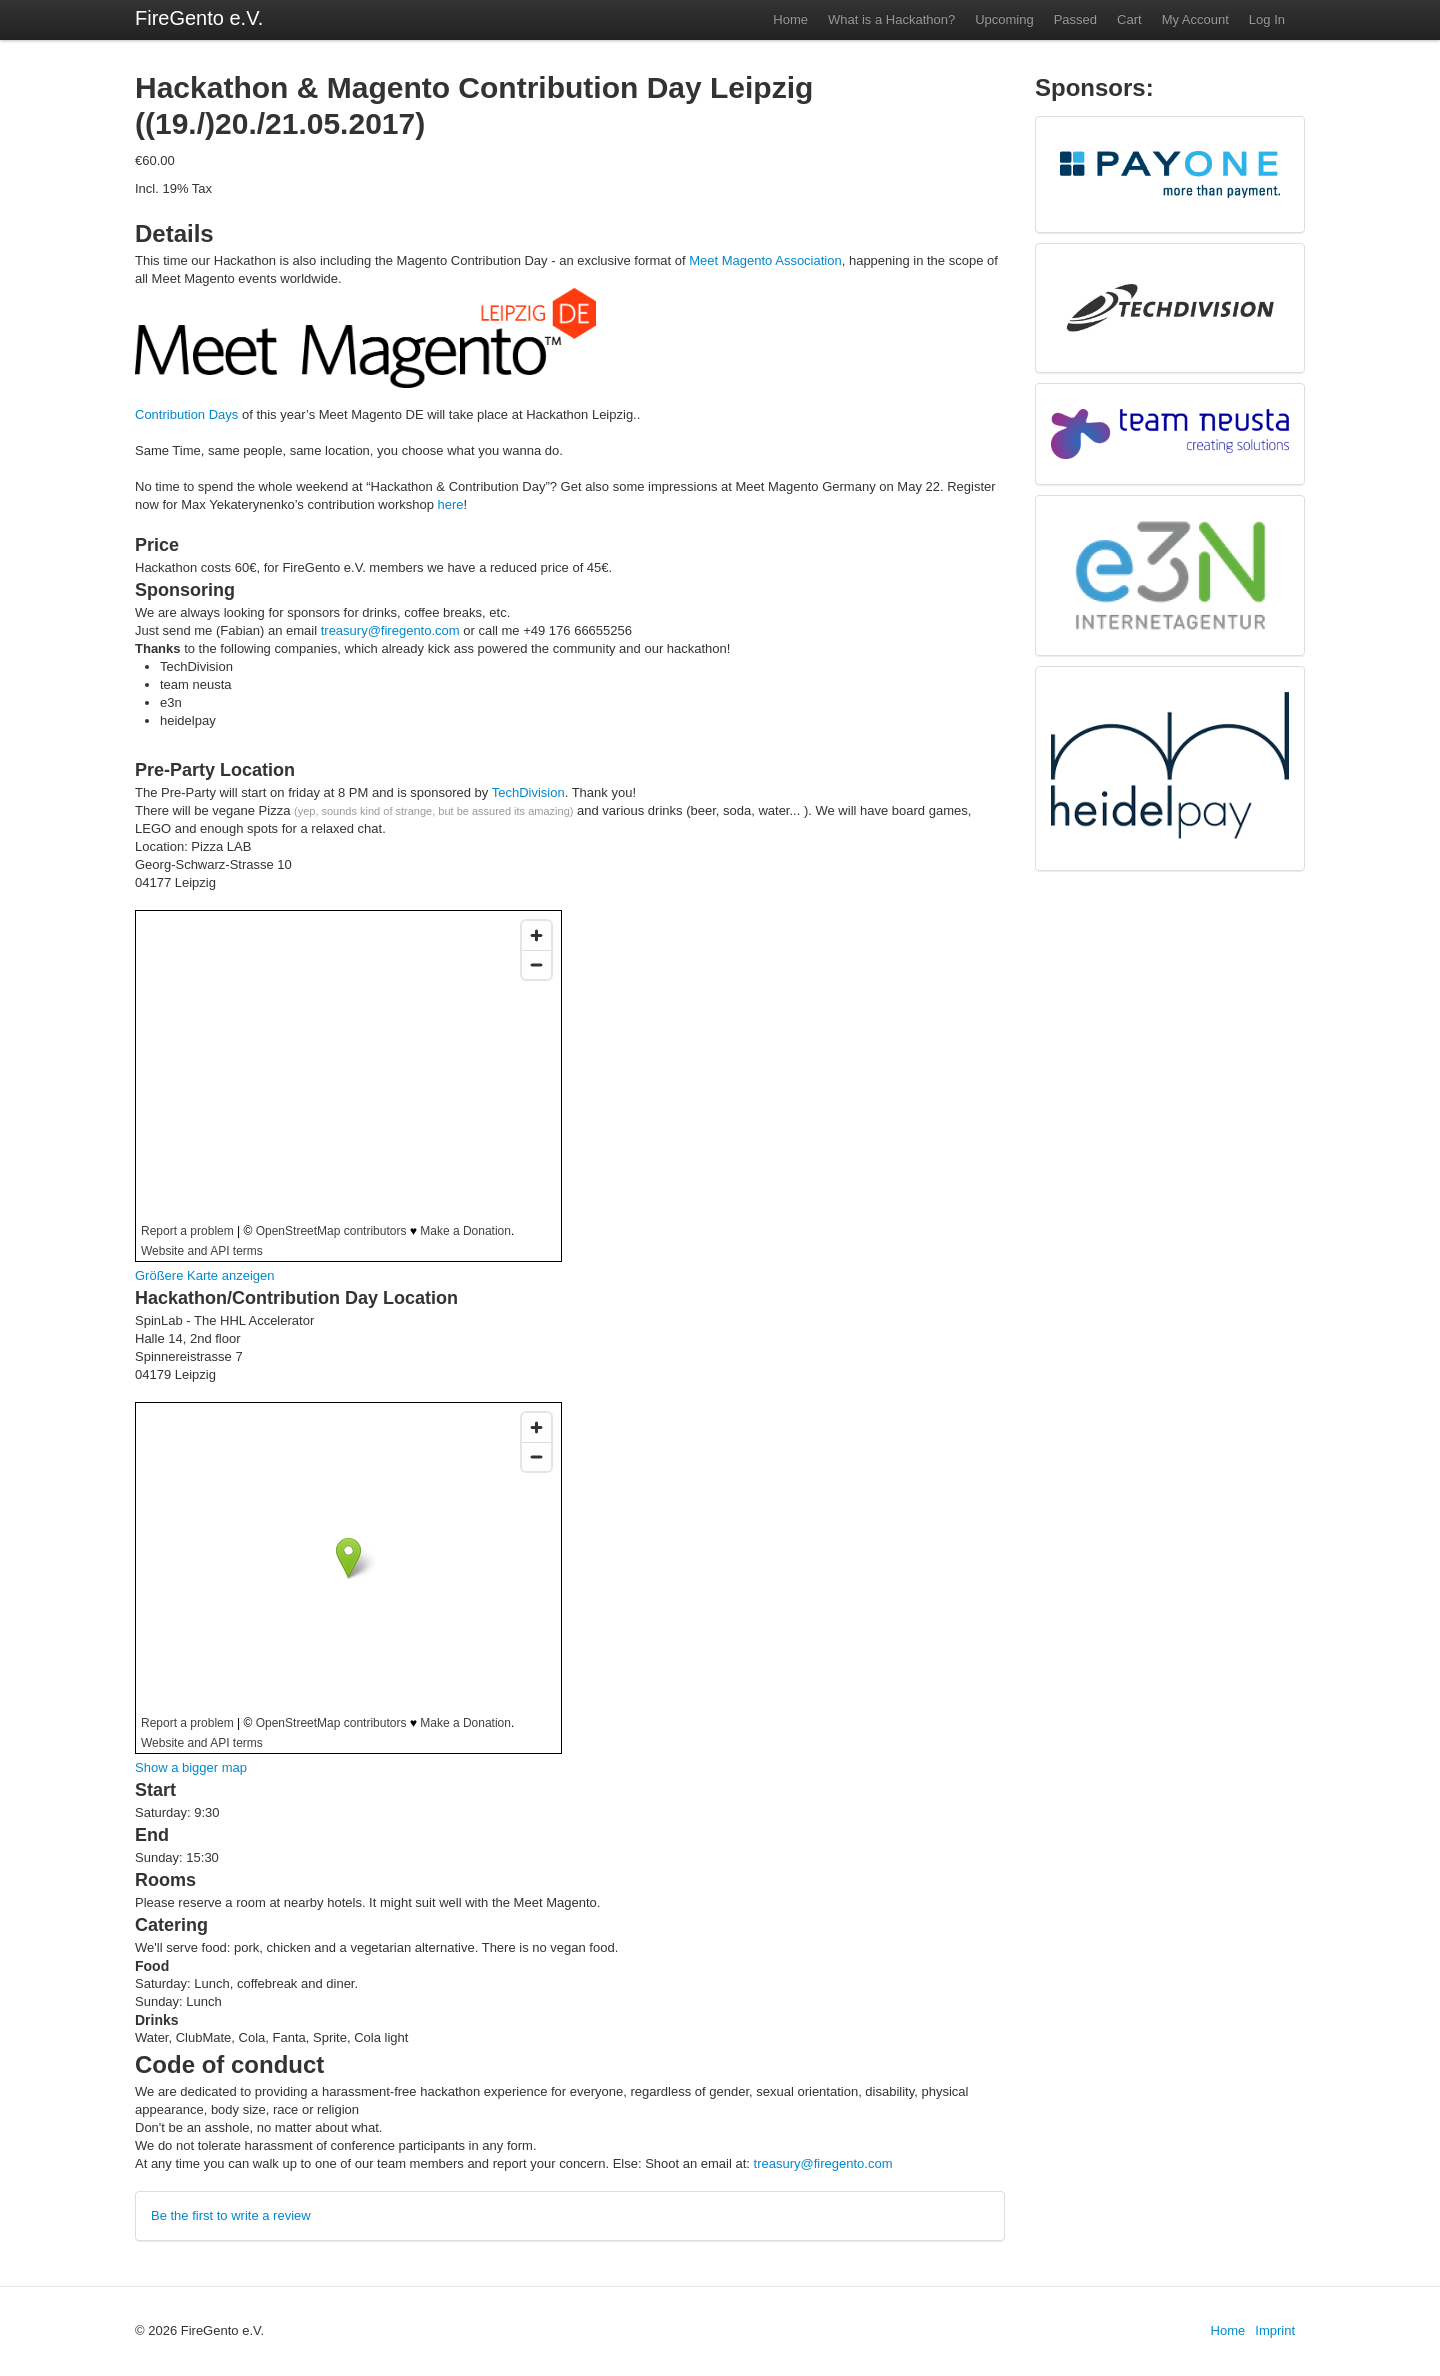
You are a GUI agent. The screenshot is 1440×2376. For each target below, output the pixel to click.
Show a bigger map (191, 1767)
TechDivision (528, 792)
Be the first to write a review (231, 2215)
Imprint (1275, 2330)
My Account (1195, 19)
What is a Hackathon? (891, 19)
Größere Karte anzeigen (204, 1275)
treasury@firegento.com (390, 630)
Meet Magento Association (765, 260)
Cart (1129, 19)
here (451, 504)
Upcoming (1004, 19)
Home (790, 19)
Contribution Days (186, 414)
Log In (1267, 19)
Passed (1075, 19)
